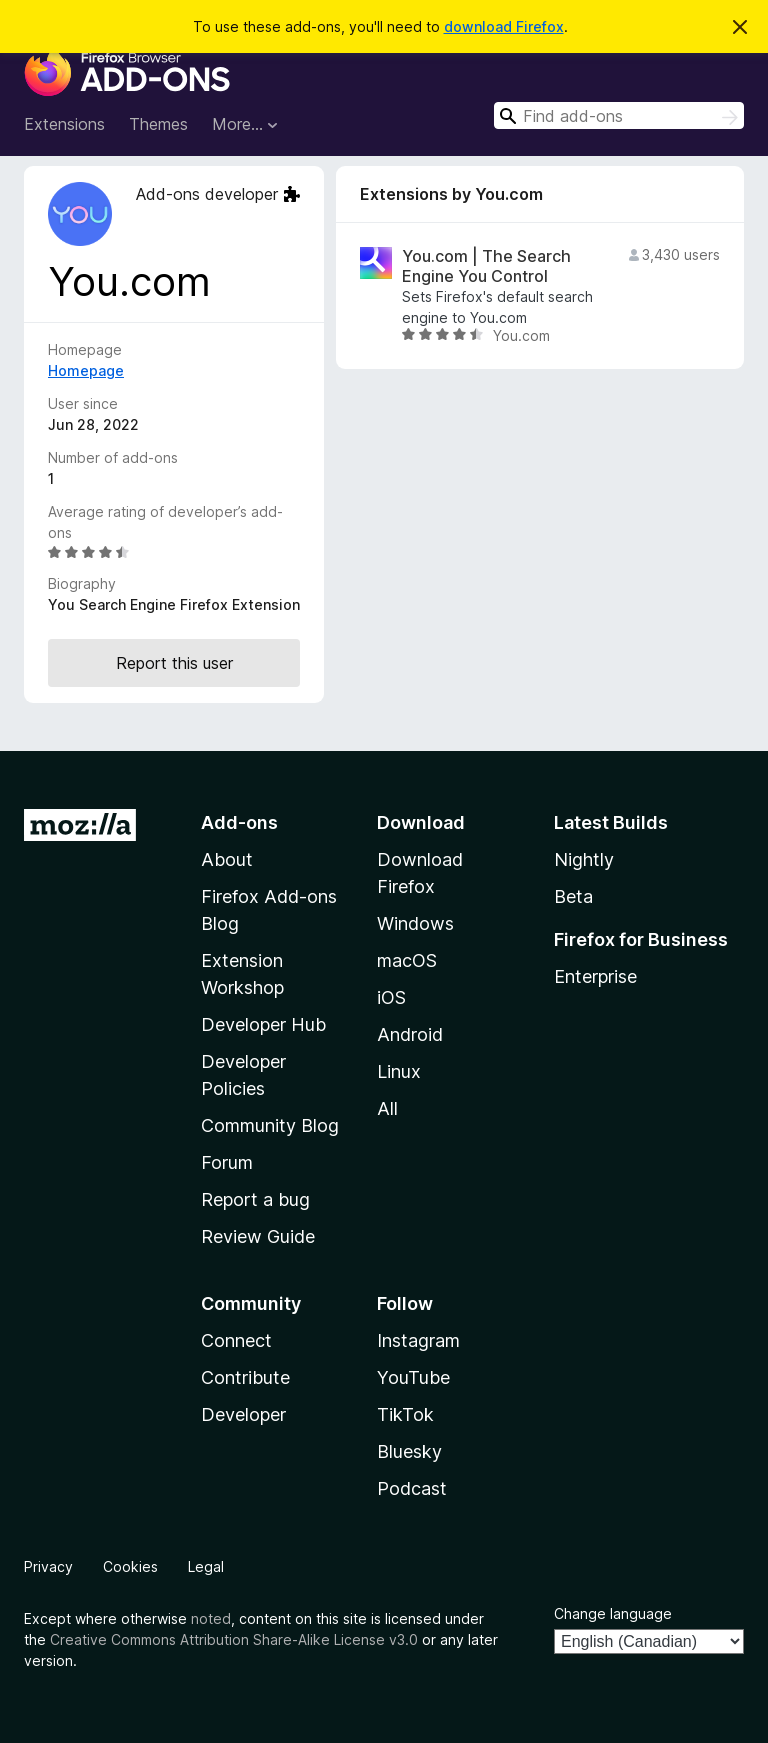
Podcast (412, 1488)
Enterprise (595, 976)
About (227, 859)
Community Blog (270, 1125)
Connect (236, 1340)
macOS (407, 960)
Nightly (584, 859)
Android (410, 1034)
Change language (613, 1613)
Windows (415, 923)
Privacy (48, 1566)
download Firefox (504, 26)
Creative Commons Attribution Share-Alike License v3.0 (234, 1639)
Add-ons (239, 822)
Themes (158, 124)
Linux (399, 1071)
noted (211, 1618)
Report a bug (255, 1199)
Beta (573, 896)
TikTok (405, 1414)
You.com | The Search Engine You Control (486, 266)
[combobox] (619, 115)
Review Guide (258, 1236)
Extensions (64, 124)
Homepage (86, 370)
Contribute (245, 1377)
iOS (391, 997)
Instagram (418, 1340)
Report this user (174, 663)
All (387, 1108)
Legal (206, 1566)
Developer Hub (263, 1024)
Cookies (130, 1566)
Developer (243, 1414)
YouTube (413, 1377)
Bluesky (409, 1451)
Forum (227, 1162)
